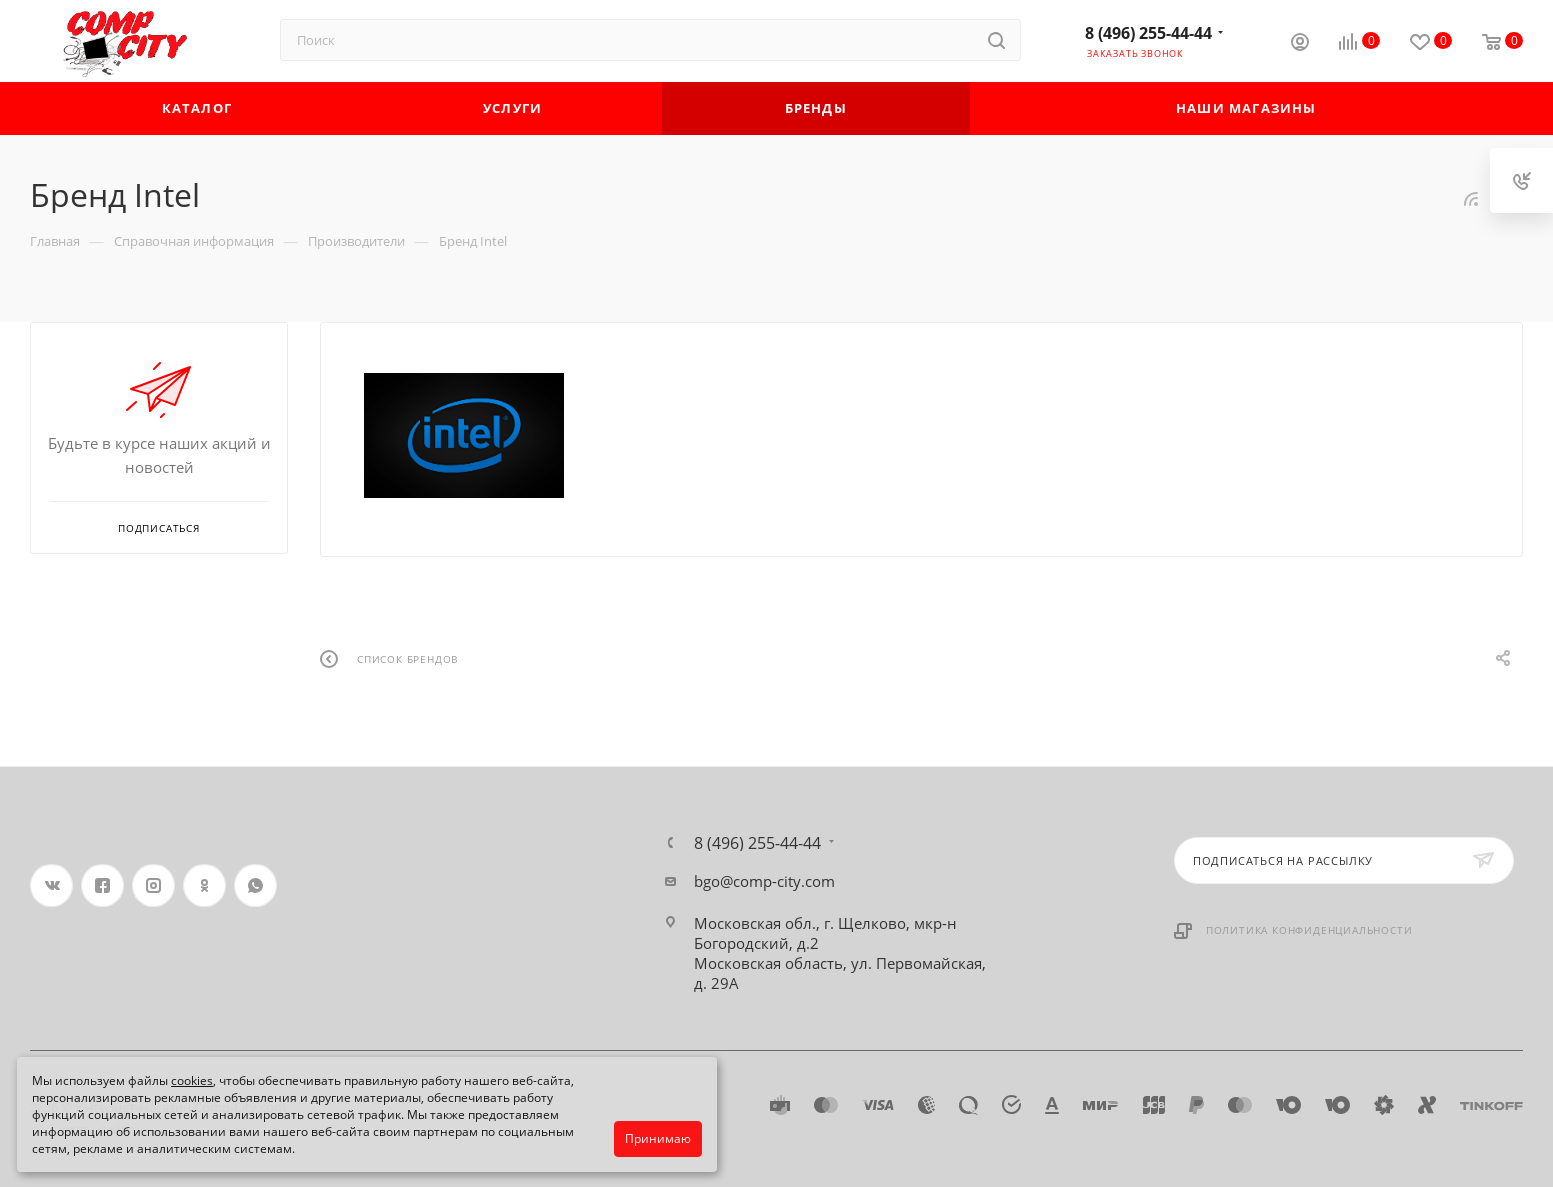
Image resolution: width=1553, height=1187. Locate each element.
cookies (192, 1080)
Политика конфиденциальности (1309, 930)
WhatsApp (255, 885)
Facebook (102, 885)
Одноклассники (204, 885)
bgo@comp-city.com (764, 881)
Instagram (153, 885)
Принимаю (658, 1138)
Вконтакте (51, 885)
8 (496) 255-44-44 (1148, 33)
